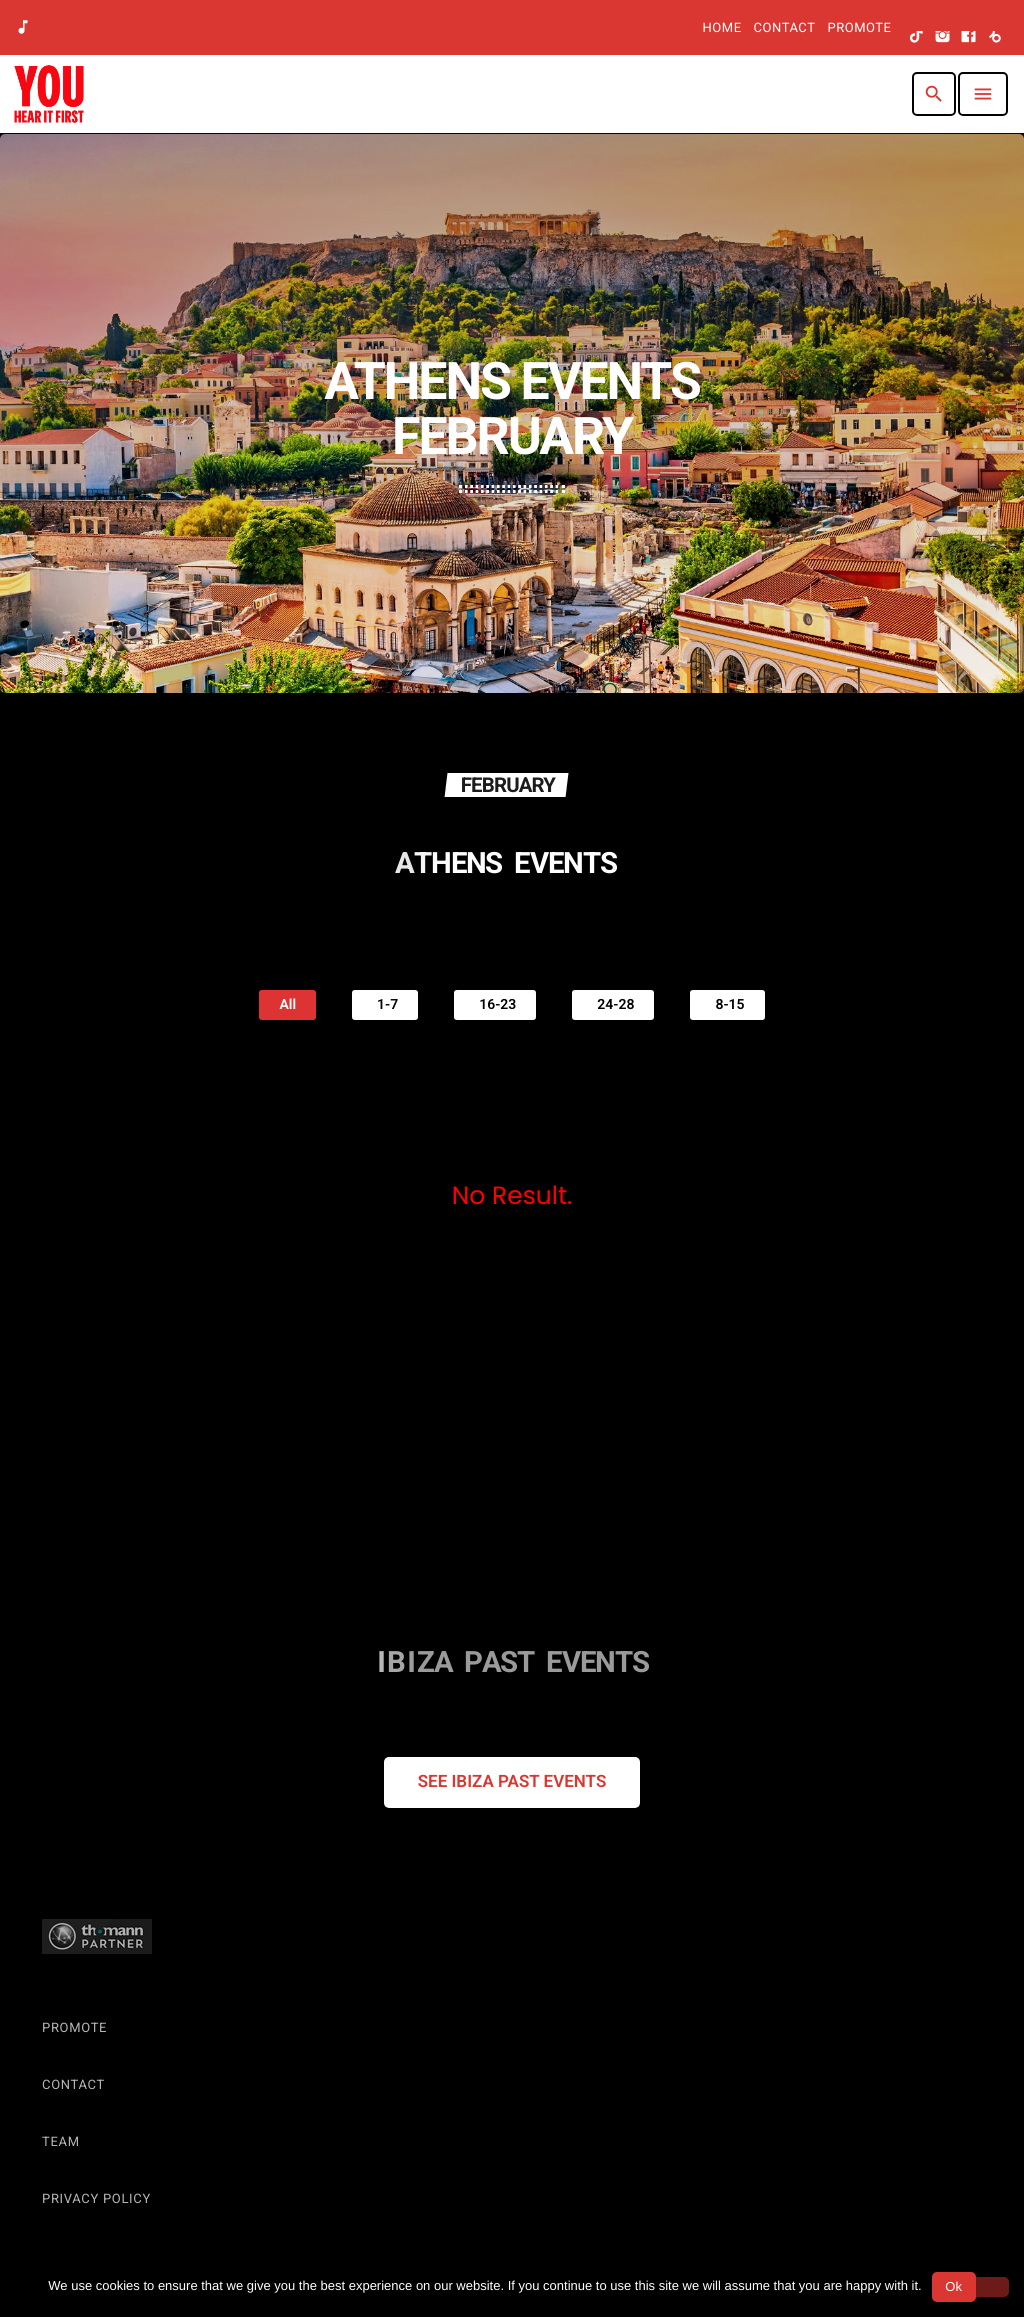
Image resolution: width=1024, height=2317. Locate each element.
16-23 (495, 1004)
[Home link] (49, 94)
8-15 (727, 1004)
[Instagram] (943, 38)
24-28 (613, 1004)
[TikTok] (917, 38)
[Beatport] (995, 38)
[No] (987, 2287)
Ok (953, 2286)
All (287, 1005)
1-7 (385, 1004)
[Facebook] (969, 38)
